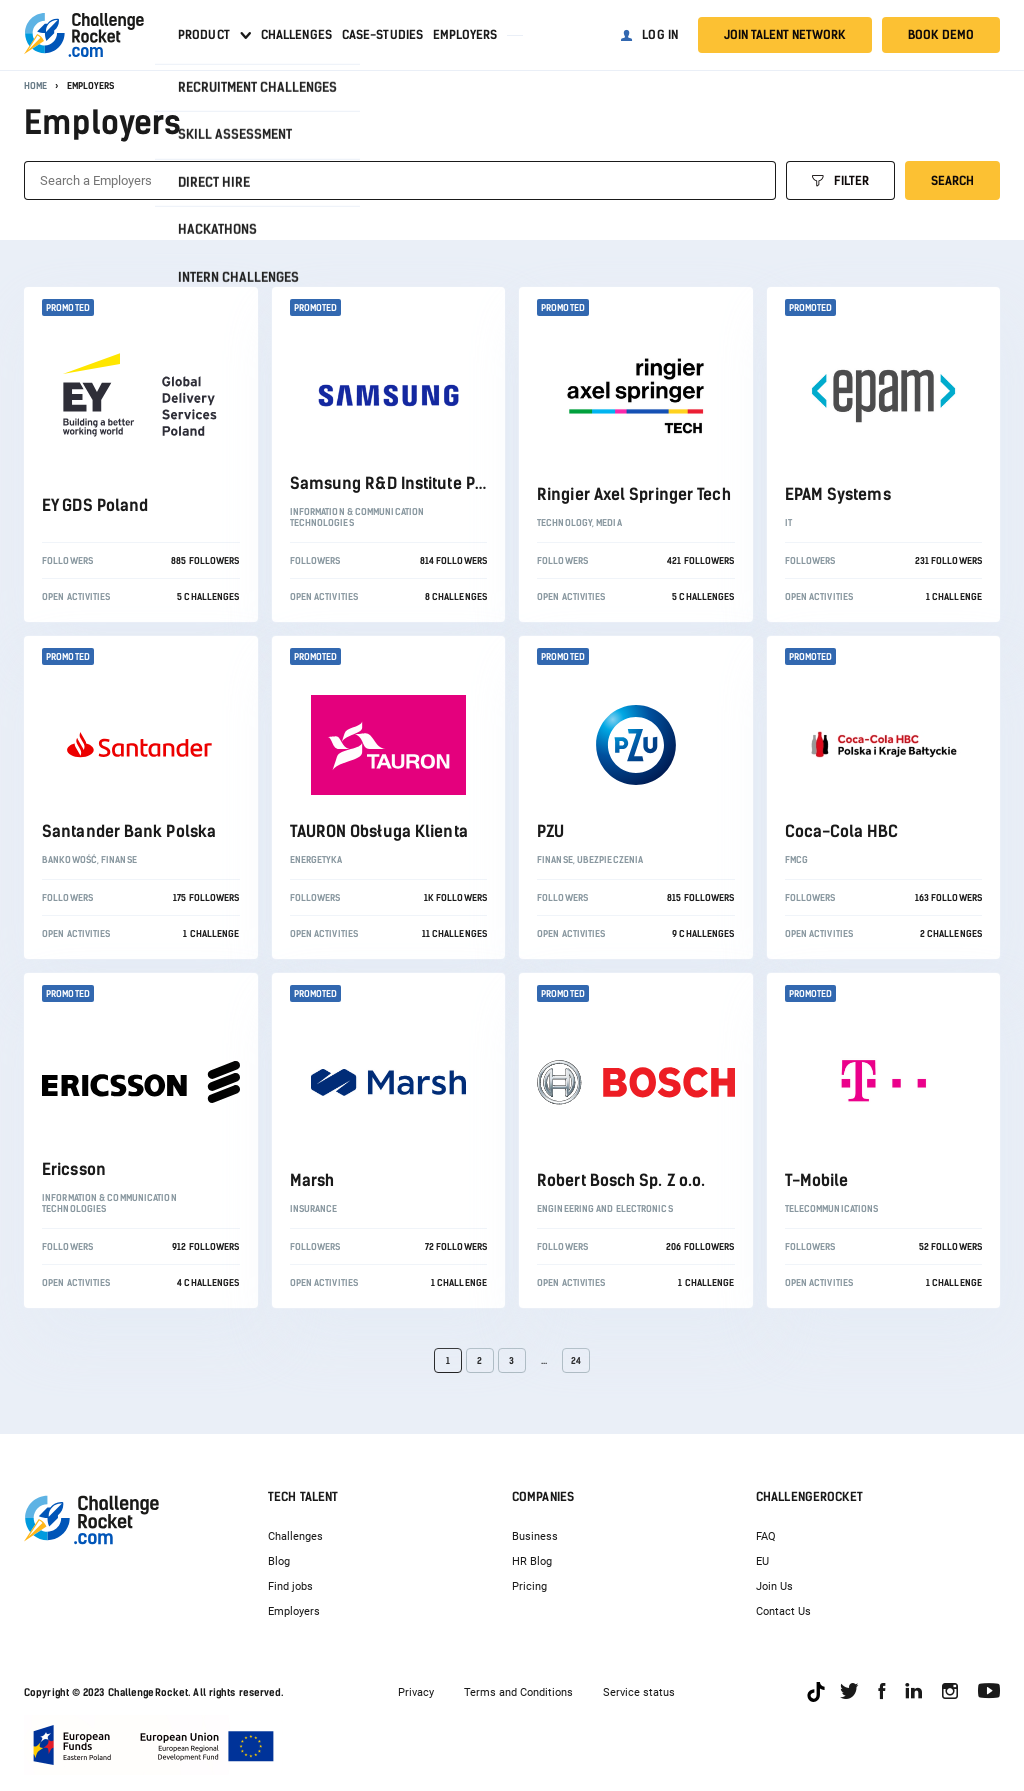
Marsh (312, 1180)
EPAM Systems (838, 494)
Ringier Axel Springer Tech (634, 494)
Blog (279, 1561)
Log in (660, 35)
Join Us (774, 1586)
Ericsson (74, 1169)
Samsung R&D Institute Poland (404, 483)
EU (762, 1561)
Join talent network (785, 35)
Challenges (296, 35)
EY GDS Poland (95, 505)
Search (952, 181)
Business (535, 1536)
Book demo (941, 35)
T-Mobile (817, 1180)
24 (576, 1360)
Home (35, 85)
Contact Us (783, 1611)
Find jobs (290, 1586)
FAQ (766, 1536)
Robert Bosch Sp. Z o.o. (621, 1180)
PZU (550, 831)
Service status (639, 1692)
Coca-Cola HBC (841, 831)
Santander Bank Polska (129, 831)
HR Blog (532, 1561)
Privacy (416, 1692)
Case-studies (382, 35)
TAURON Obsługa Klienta (379, 831)
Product (204, 35)
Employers (465, 35)
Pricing (529, 1586)
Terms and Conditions (518, 1692)
